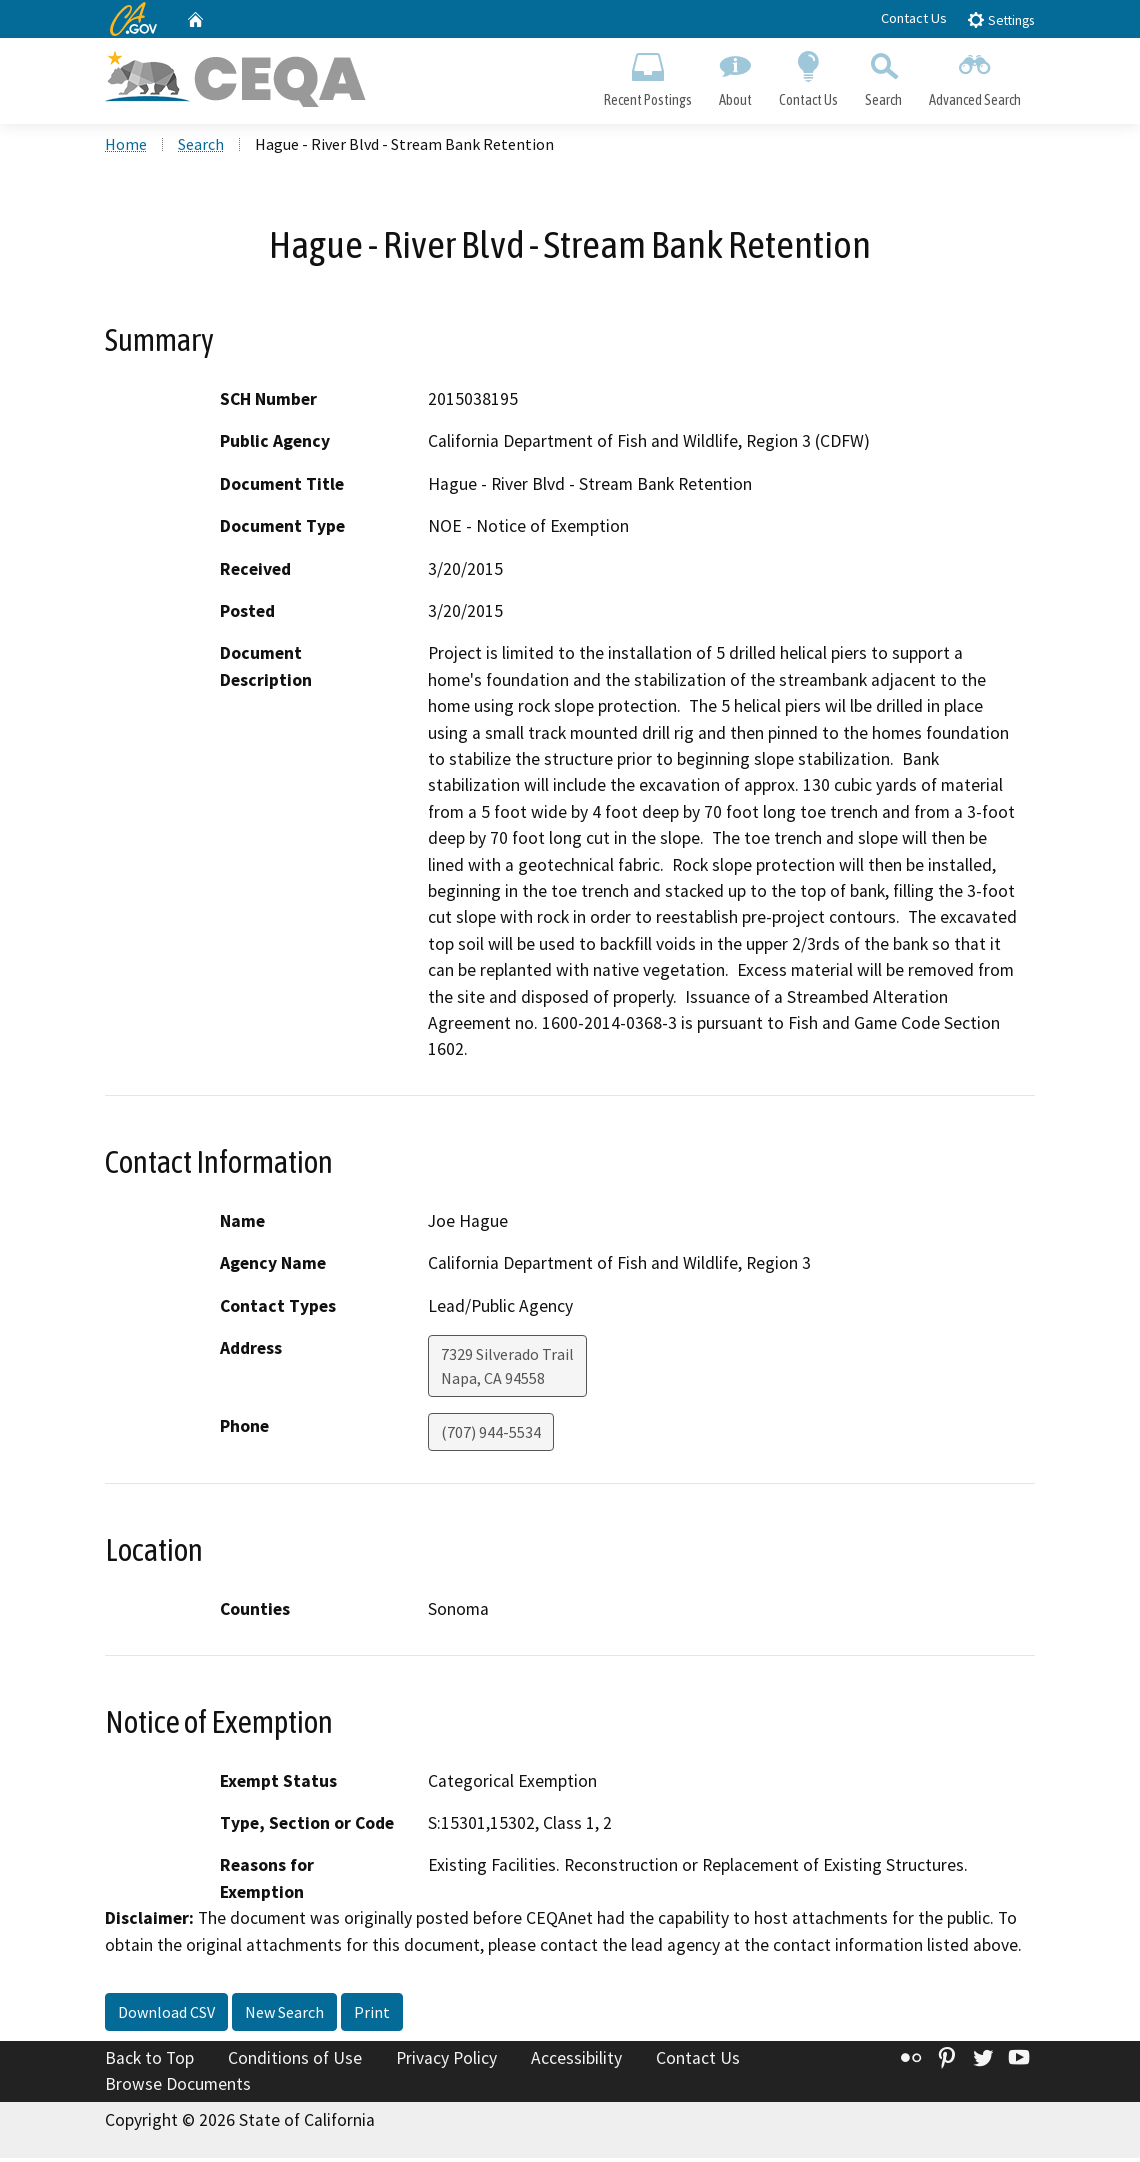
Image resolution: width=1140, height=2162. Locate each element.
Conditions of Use (295, 2062)
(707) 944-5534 (491, 1436)
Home (126, 149)
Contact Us (914, 18)
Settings (1000, 19)
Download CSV (166, 2016)
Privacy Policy (446, 2062)
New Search (284, 2016)
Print (372, 2016)
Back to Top (149, 2062)
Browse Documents (178, 2088)
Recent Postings (647, 76)
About (735, 76)
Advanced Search (975, 76)
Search (884, 76)
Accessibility (576, 2062)
